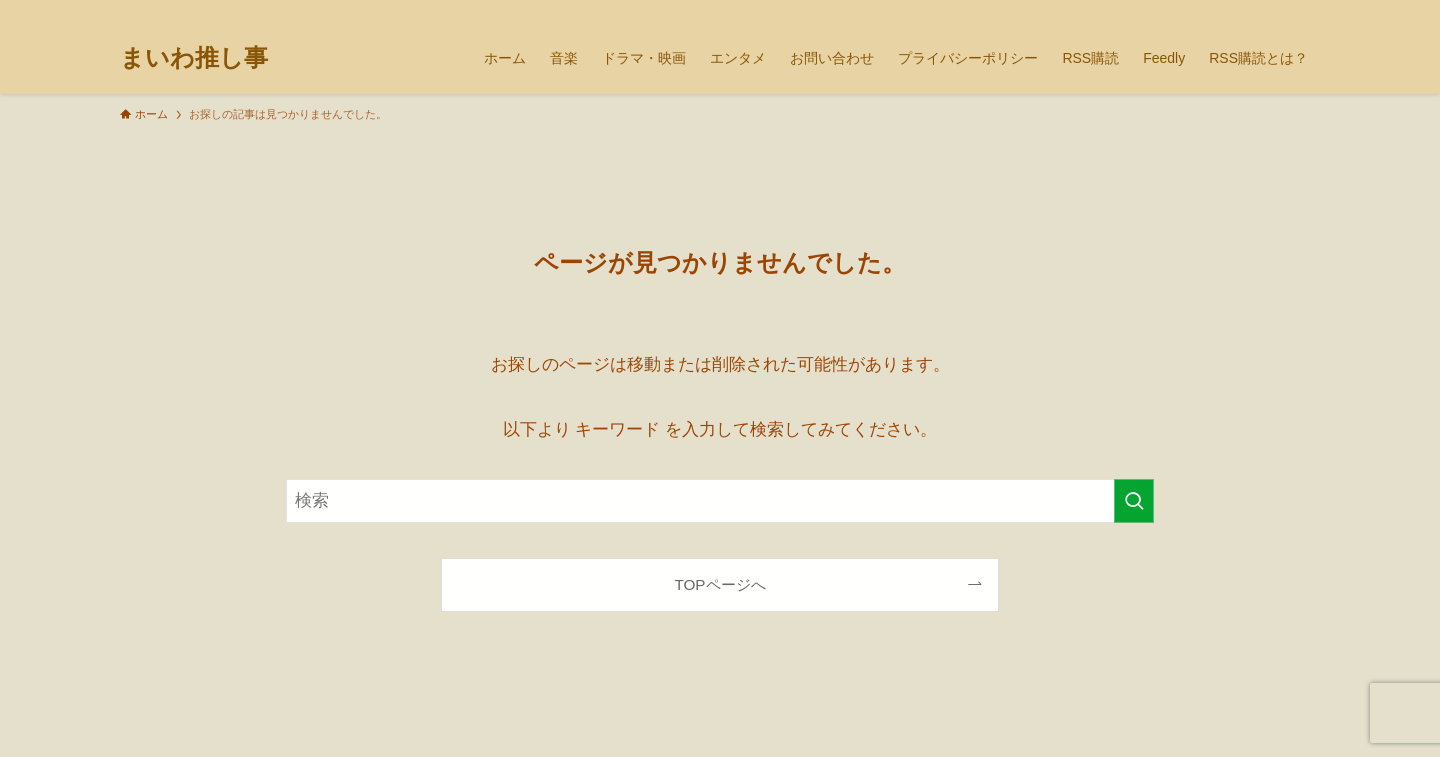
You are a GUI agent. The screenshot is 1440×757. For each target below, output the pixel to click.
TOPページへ (719, 584)
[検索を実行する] (1134, 501)
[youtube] (1255, 11)
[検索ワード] (720, 501)
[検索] (1307, 11)
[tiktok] (1229, 11)
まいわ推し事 (194, 58)
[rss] (1281, 11)
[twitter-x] (1203, 11)
